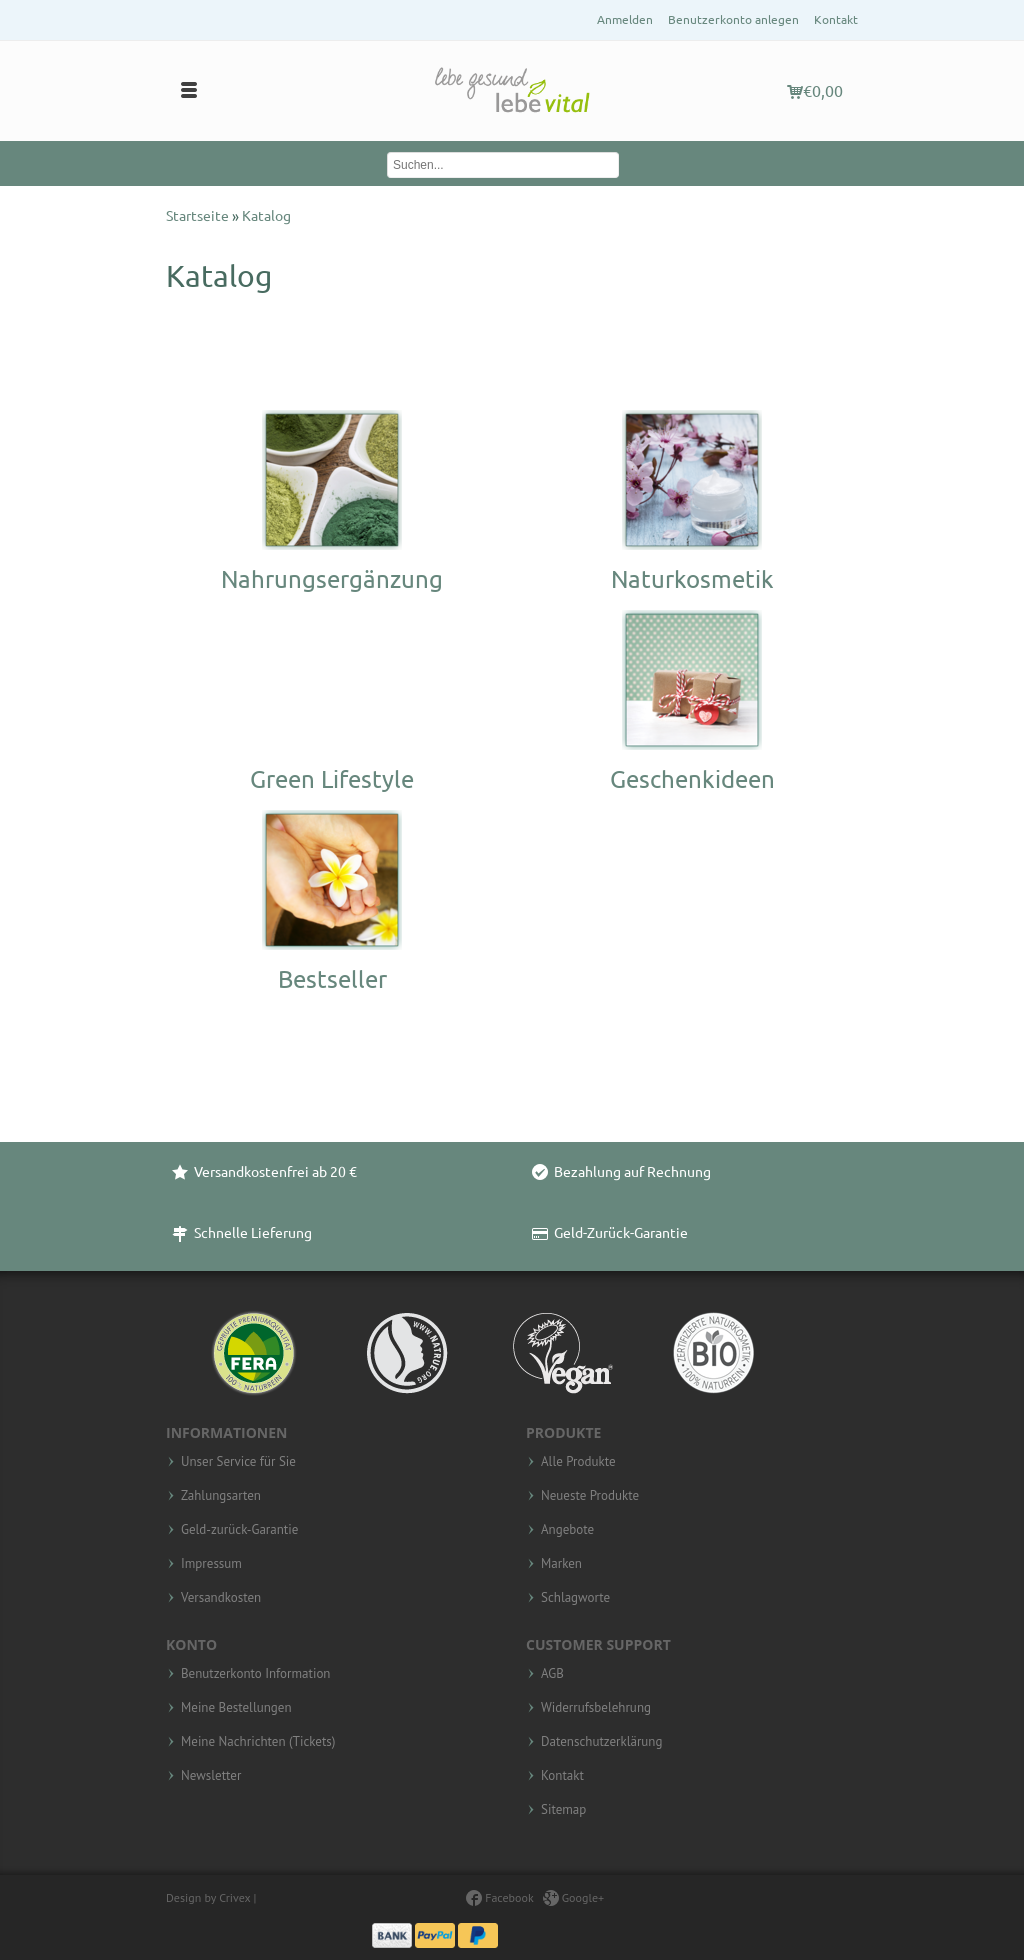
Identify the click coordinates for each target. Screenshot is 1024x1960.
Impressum (211, 1564)
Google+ (574, 1897)
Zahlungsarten (221, 1496)
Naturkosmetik (692, 579)
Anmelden (625, 19)
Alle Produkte (578, 1462)
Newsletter (211, 1776)
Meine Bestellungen (236, 1708)
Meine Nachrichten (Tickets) (258, 1742)
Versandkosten (221, 1598)
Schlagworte (575, 1598)
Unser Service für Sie (238, 1462)
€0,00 (815, 91)
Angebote (567, 1530)
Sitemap (563, 1810)
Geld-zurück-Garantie (239, 1530)
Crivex (234, 1897)
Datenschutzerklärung (601, 1742)
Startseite (199, 216)
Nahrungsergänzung (332, 579)
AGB (552, 1674)
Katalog (266, 216)
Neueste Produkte (590, 1496)
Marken (561, 1564)
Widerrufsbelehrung (596, 1708)
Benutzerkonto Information (255, 1674)
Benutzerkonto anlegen (733, 19)
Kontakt (836, 19)
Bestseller (332, 979)
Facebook (499, 1897)
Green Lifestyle (332, 779)
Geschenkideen (692, 779)
